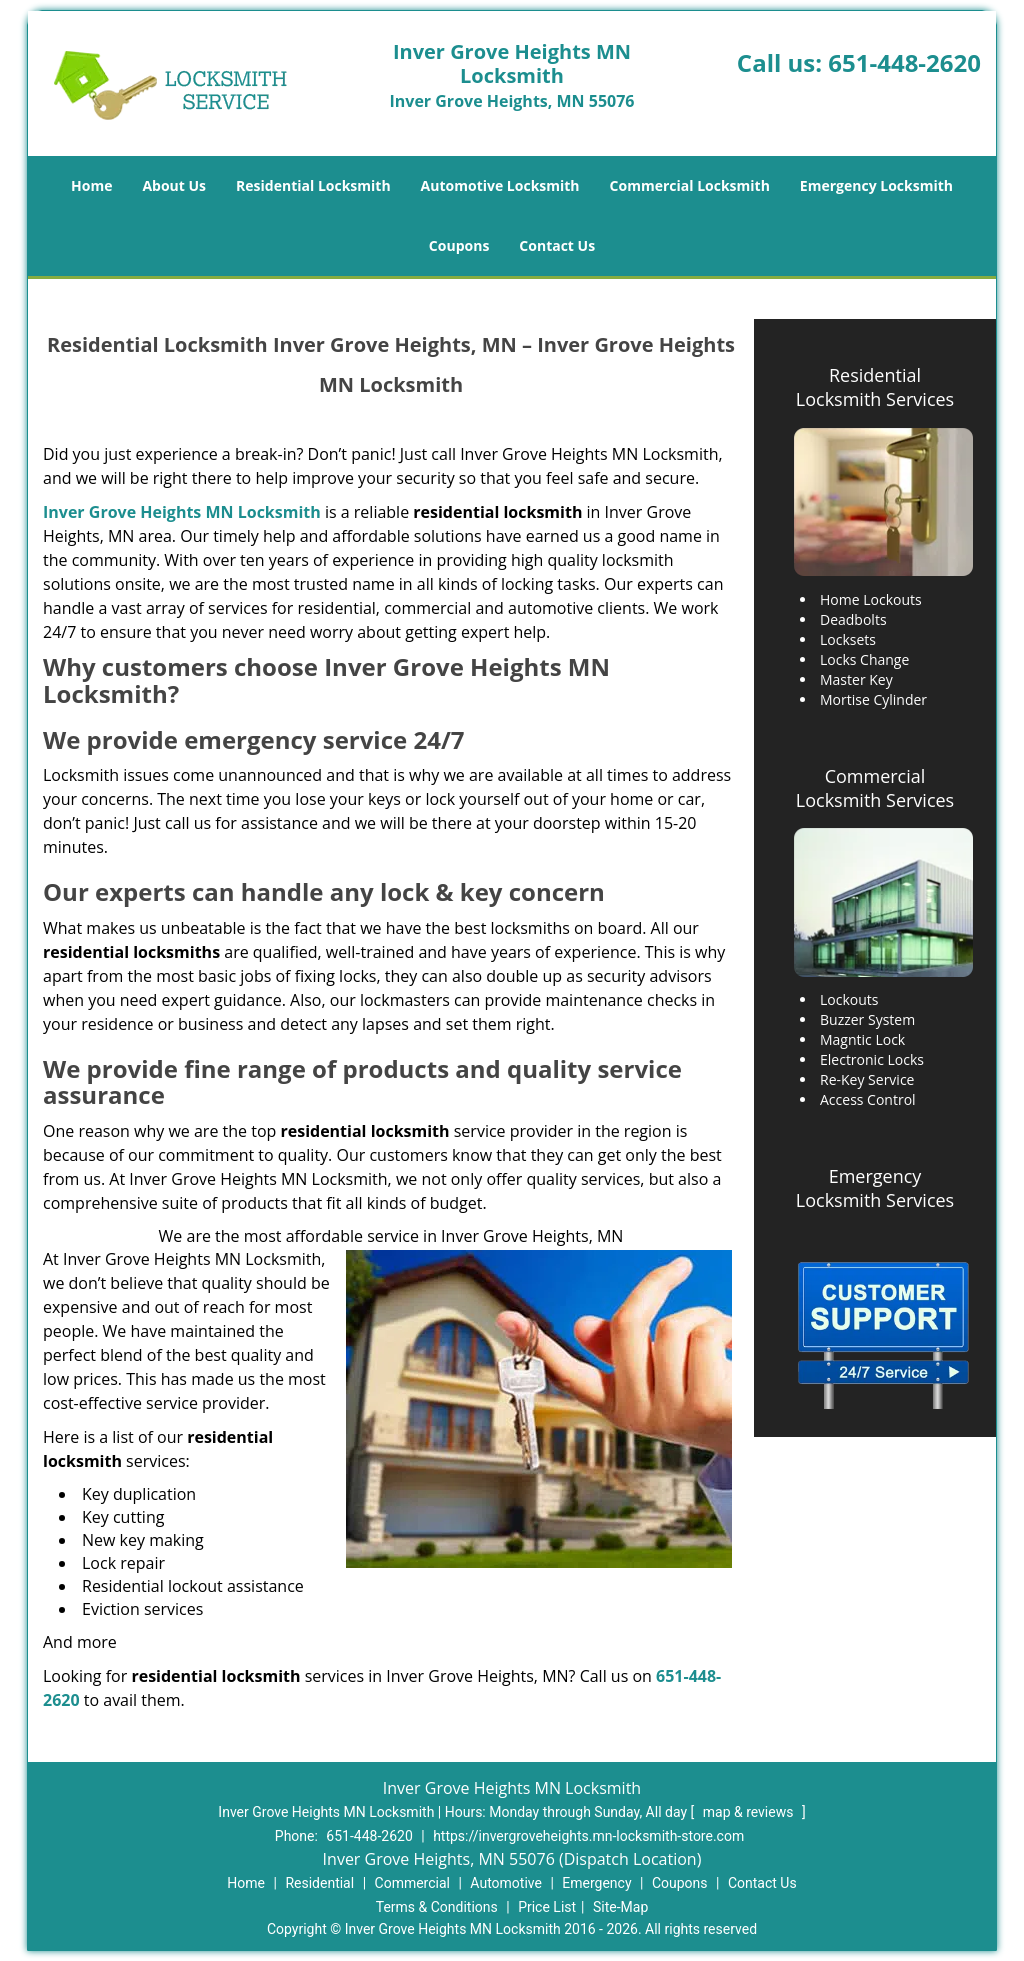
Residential (319, 1883)
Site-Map (620, 1907)
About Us (174, 185)
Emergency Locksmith (876, 185)
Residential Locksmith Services (875, 387)
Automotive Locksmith (500, 185)
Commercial (412, 1883)
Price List (547, 1907)
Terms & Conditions (437, 1907)
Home (91, 185)
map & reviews (750, 1812)
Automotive (506, 1883)
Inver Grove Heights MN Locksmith (182, 512)
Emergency (596, 1883)
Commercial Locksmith (690, 185)
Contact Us (557, 245)
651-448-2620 (904, 62)
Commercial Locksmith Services (875, 788)
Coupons (459, 245)
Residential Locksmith (313, 185)
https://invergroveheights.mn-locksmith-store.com (588, 1836)
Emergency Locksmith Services (875, 1188)
